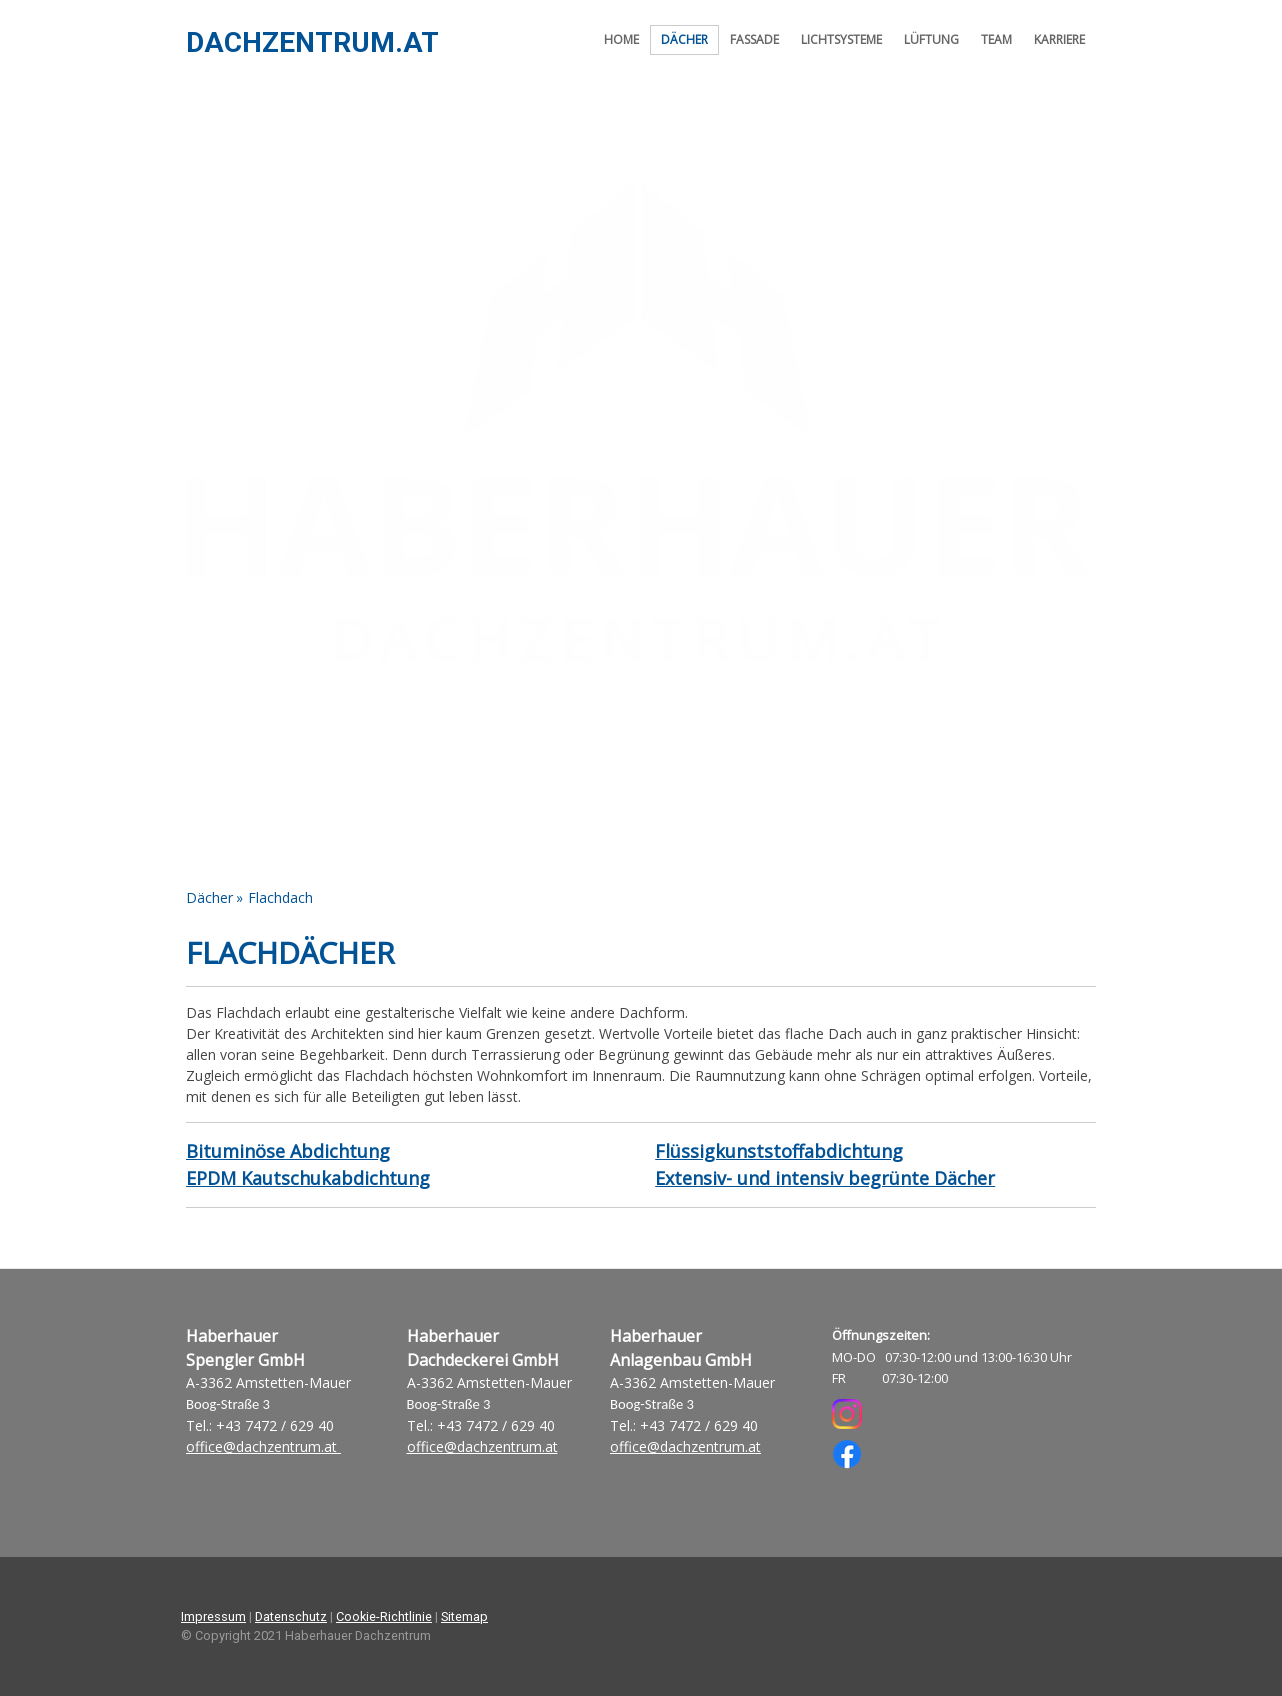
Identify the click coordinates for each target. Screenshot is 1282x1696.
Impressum (213, 1616)
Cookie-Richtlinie (384, 1616)
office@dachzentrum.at (263, 1446)
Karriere (1059, 39)
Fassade (754, 39)
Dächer (684, 39)
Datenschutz (291, 1616)
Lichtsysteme (841, 39)
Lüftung (931, 39)
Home (621, 39)
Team (996, 39)
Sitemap (464, 1616)
